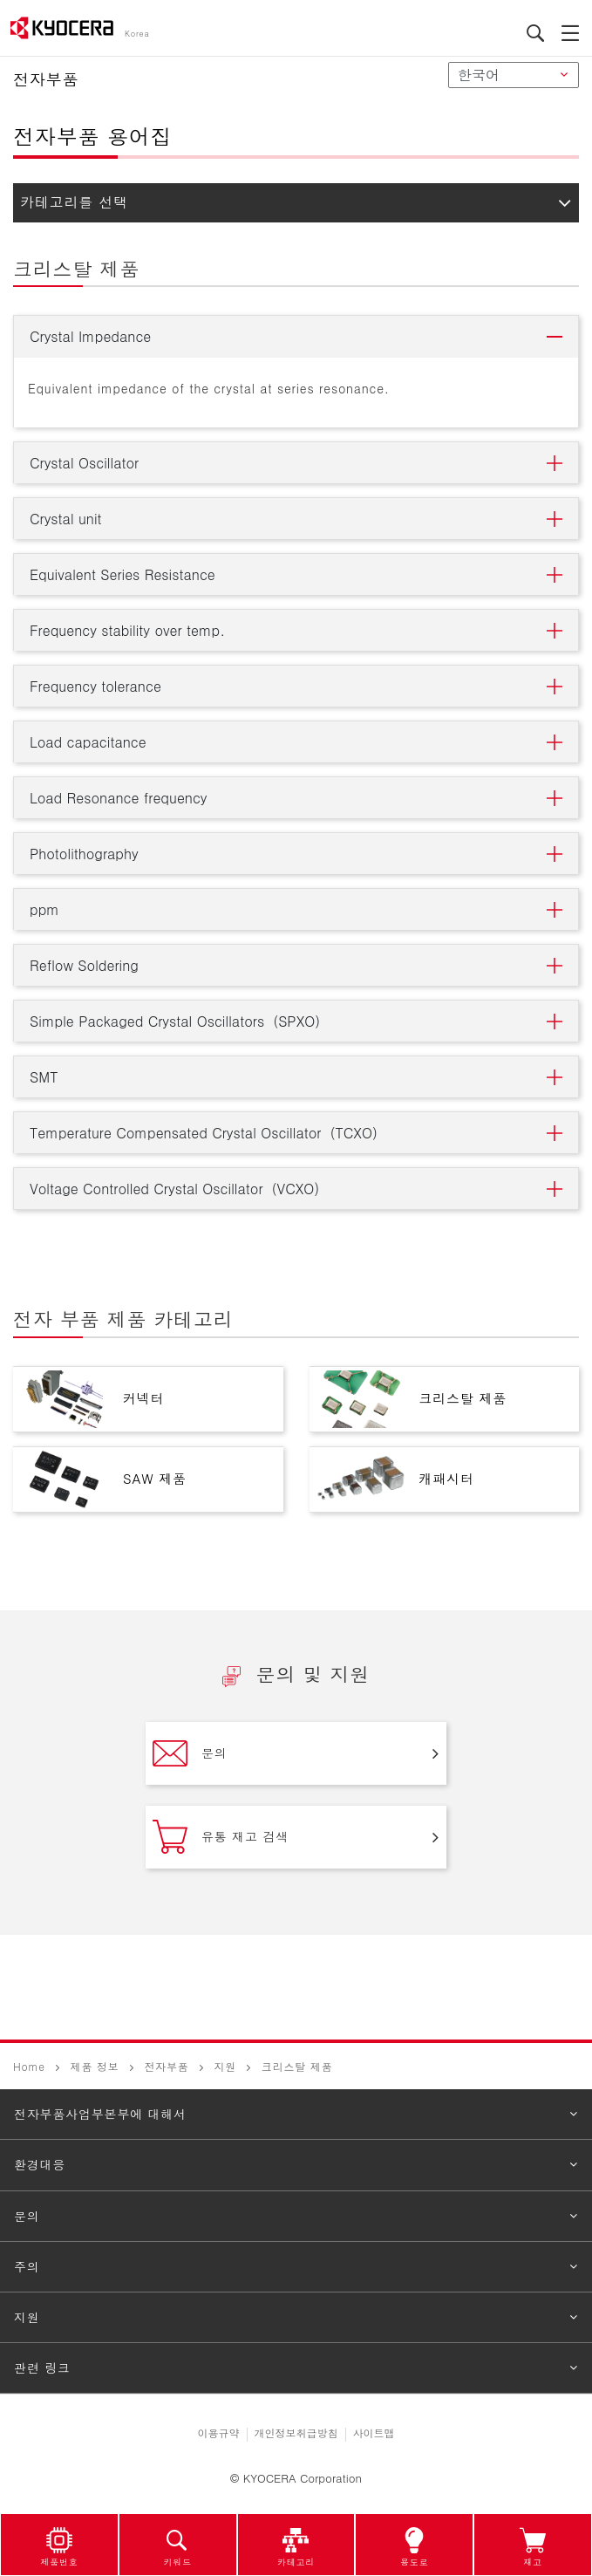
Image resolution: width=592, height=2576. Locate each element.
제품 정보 (95, 2066)
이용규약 (219, 2432)
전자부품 (166, 2066)
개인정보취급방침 (296, 2432)
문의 (190, 1753)
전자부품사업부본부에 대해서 (100, 2113)
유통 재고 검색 (221, 1837)
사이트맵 (374, 2432)
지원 (225, 2066)
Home (29, 2066)
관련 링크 (42, 2367)
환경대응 (39, 2164)
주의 (27, 2266)
